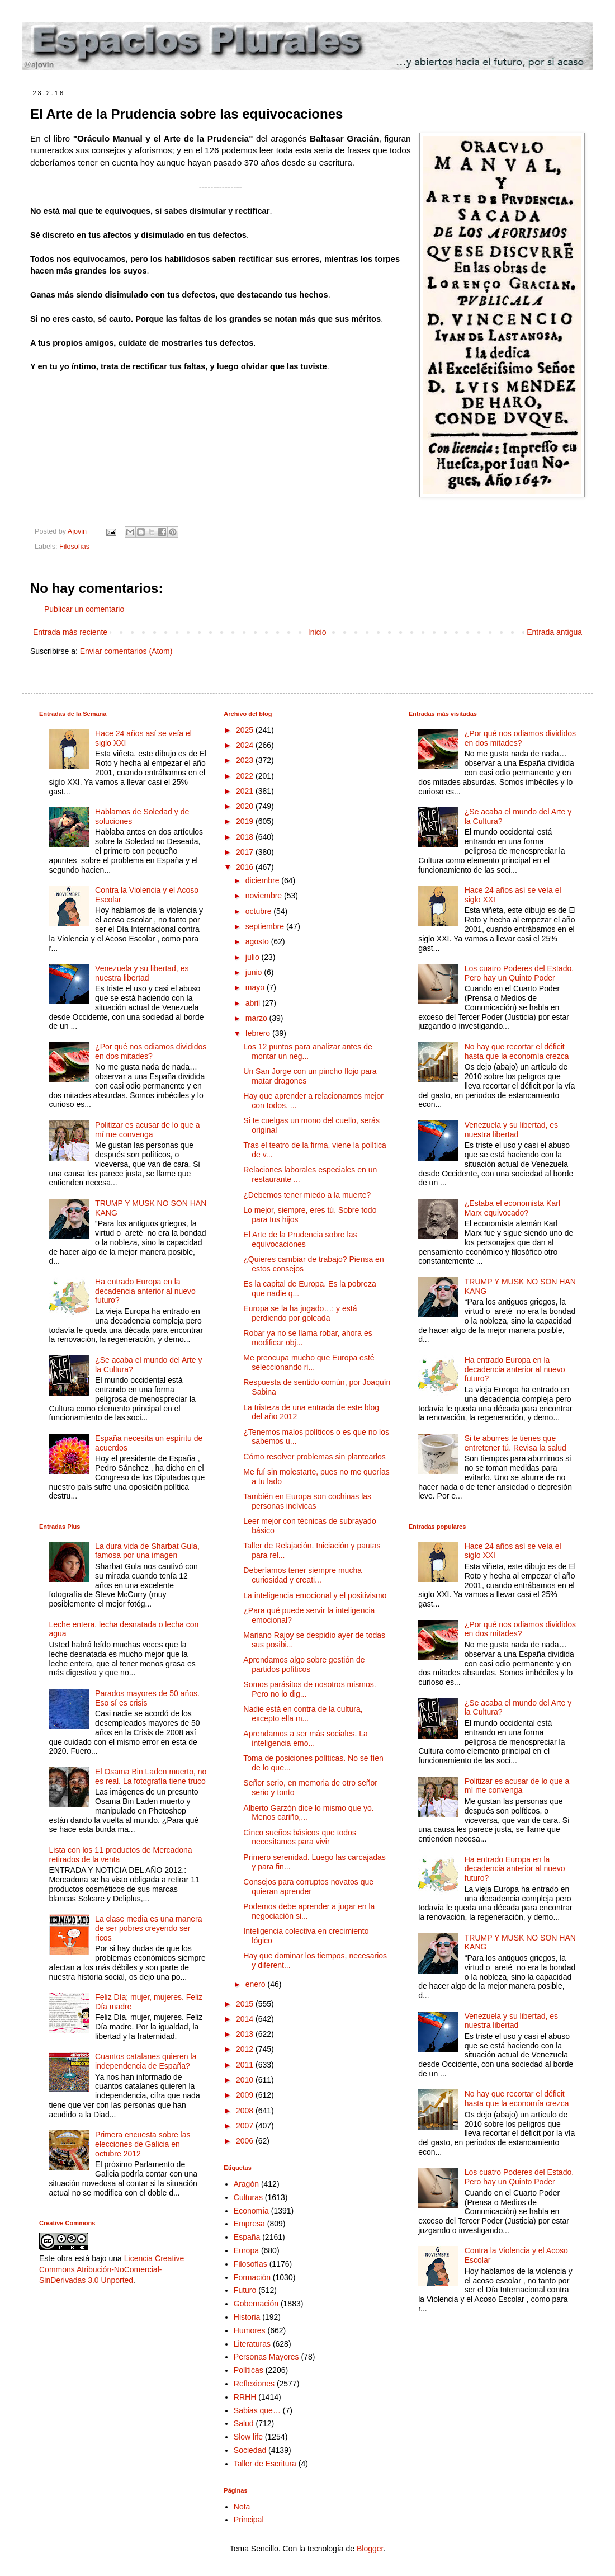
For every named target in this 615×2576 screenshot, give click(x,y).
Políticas (248, 2370)
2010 (246, 2079)
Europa (246, 2250)
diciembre (263, 880)
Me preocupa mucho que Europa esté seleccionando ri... (308, 1362)
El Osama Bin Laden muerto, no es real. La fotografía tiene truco (150, 1776)
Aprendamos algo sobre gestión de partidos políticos (304, 1664)
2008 (246, 2110)
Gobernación (256, 2303)
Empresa (249, 2223)
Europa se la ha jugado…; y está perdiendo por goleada (300, 1313)
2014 (246, 2018)
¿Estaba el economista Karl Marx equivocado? (512, 1208)
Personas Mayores (266, 2356)
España (247, 2237)
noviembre (264, 895)
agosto (258, 941)
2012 (246, 2049)
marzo (257, 1018)
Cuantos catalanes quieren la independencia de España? (145, 2061)
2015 (246, 2003)
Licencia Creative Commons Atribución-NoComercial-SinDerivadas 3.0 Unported (111, 2269)
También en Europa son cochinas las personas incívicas (307, 1501)
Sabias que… (257, 2410)
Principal (249, 2519)
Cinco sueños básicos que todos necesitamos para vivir (299, 1837)
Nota (242, 2506)
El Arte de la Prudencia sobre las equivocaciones (300, 1239)
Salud (244, 2423)
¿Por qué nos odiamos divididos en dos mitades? (150, 1051)
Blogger (370, 2548)
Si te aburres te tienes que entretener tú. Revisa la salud (515, 1443)
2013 (246, 2033)
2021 (246, 791)
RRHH (245, 2397)
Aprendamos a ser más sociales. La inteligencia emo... (305, 1738)
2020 (246, 806)
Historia (247, 2317)
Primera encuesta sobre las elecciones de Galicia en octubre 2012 (142, 2144)
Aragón (246, 2183)
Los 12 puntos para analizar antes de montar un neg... (307, 1051)
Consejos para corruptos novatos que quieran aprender (308, 1886)
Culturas (248, 2197)
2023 (246, 760)
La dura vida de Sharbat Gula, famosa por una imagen (147, 1551)
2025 (246, 730)
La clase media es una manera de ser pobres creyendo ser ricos (148, 1928)
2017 (246, 851)
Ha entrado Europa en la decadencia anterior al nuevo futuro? (145, 1291)
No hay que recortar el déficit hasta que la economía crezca (517, 1051)
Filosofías (74, 546)
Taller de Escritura (265, 2463)
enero (256, 1984)
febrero (258, 1033)
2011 (246, 2064)
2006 (246, 2140)
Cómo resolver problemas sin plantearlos (314, 1456)
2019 (246, 821)
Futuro (245, 2290)
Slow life (248, 2436)
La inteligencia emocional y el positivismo (314, 1595)
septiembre (265, 926)
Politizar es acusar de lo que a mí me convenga (147, 1129)
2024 (246, 745)
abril (253, 1003)
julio (253, 957)
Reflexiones (254, 2383)
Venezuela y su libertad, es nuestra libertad (141, 973)
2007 (246, 2125)
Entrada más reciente (70, 632)
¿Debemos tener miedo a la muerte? (307, 1194)
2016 (246, 867)
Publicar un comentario (84, 609)
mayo (256, 987)
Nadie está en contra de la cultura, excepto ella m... (302, 1713)
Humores (250, 2330)
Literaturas (252, 2343)
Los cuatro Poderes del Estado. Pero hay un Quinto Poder (519, 973)
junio (254, 972)
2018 (246, 836)
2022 (246, 775)
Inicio (317, 632)
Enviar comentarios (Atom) (126, 651)
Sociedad (250, 2450)
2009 (246, 2094)
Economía (251, 2210)
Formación (252, 2277)
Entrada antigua (554, 632)
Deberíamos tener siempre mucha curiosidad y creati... (302, 1575)
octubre (259, 911)
